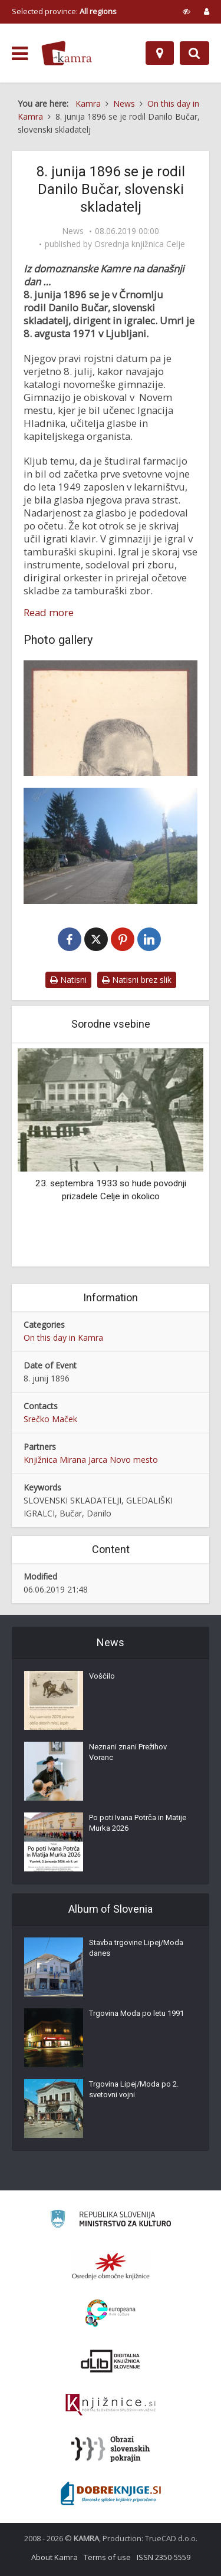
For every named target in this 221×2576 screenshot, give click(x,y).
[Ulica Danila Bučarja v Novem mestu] (110, 845)
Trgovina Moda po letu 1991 (136, 2013)
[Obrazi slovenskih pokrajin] (110, 2449)
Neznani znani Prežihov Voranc (128, 1752)
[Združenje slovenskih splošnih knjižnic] (110, 2405)
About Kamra (54, 2557)
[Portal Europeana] (110, 2313)
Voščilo (102, 1676)
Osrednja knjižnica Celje (139, 244)
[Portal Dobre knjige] (111, 2493)
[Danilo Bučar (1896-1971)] (110, 718)
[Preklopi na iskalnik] (194, 53)
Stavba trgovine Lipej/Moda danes (136, 1948)
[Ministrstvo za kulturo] (110, 2220)
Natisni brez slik (136, 979)
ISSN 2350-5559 (163, 2557)
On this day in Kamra (63, 1337)
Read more (49, 612)
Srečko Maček (50, 1418)
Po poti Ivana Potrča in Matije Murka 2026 (137, 1823)
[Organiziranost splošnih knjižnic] (110, 2266)
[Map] (160, 53)
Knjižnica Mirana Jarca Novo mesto (91, 1459)
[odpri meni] (20, 53)
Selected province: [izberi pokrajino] (64, 11)
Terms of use (107, 2557)
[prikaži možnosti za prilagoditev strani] (186, 11)
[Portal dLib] (110, 2361)
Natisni (68, 979)
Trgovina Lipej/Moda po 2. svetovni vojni (134, 2089)
